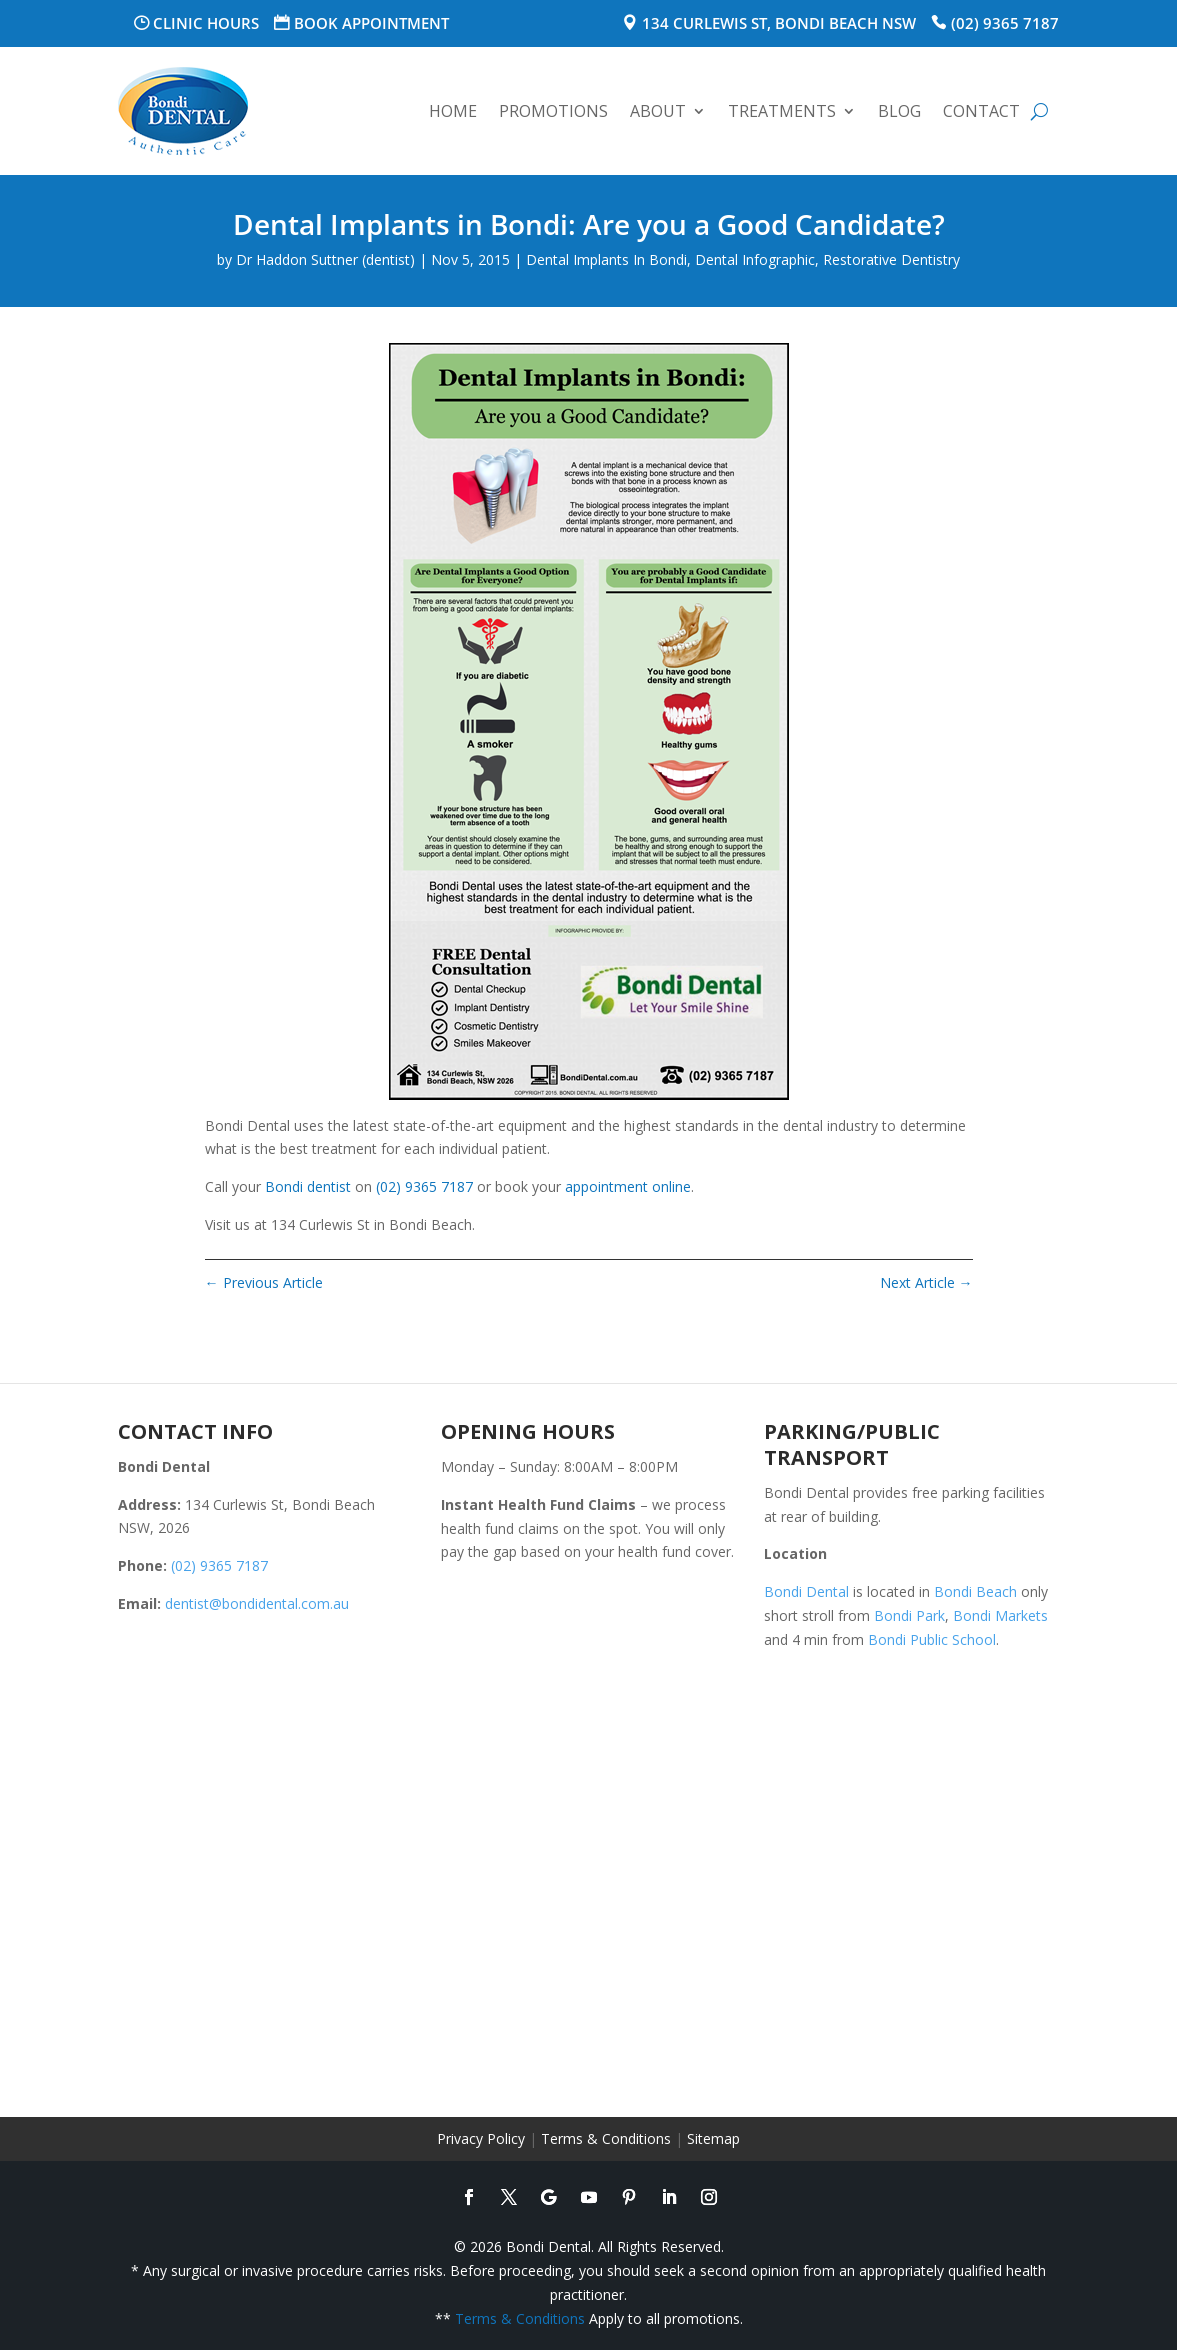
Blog (899, 111)
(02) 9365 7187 (1005, 23)
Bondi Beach (975, 1591)
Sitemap (713, 2138)
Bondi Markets (1000, 1615)
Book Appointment (371, 23)
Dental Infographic (755, 259)
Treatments (782, 111)
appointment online (628, 1186)
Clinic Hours (206, 23)
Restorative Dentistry (891, 259)
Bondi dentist (308, 1186)
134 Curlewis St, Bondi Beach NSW (779, 23)
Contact (981, 111)
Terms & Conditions (606, 2138)
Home (453, 111)
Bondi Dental (806, 1591)
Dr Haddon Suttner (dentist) (325, 259)
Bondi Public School (932, 1639)
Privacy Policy (481, 2138)
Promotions (553, 111)
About (658, 111)
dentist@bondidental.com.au (257, 1603)
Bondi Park (909, 1615)
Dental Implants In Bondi (606, 259)
